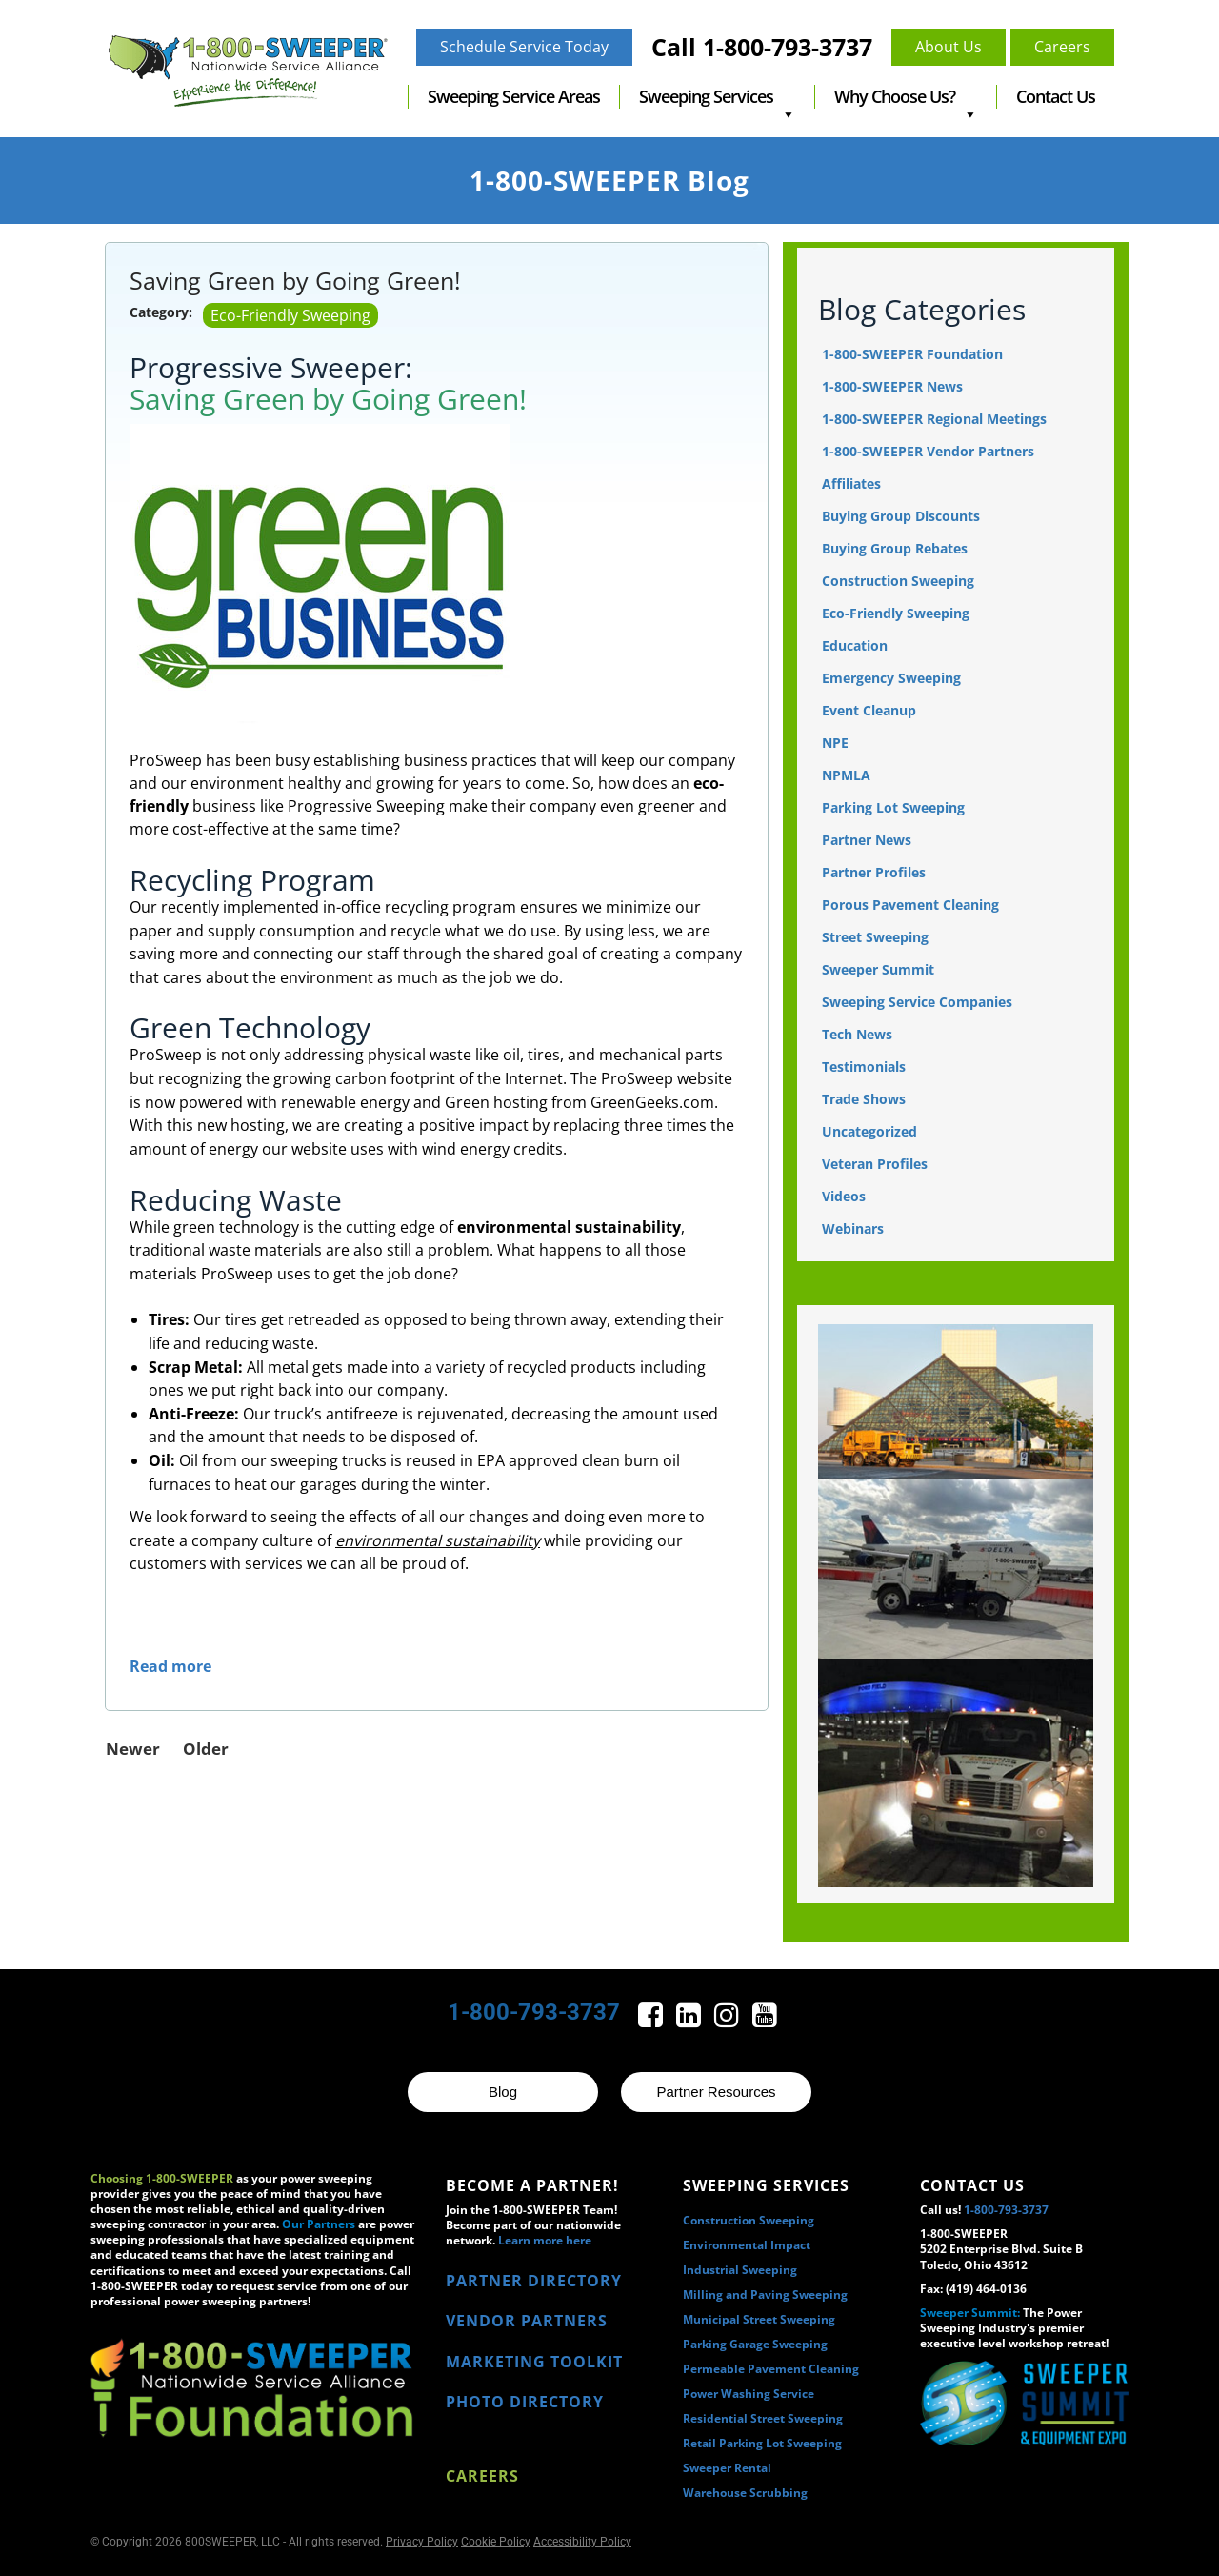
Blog (503, 2091)
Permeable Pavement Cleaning (771, 2369)
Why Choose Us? (905, 97)
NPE (835, 743)
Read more (170, 1666)
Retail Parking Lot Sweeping (762, 2443)
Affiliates (851, 483)
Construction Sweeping (898, 581)
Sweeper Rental (727, 2468)
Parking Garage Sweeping (755, 2344)
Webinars (853, 1228)
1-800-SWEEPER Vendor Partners (928, 451)
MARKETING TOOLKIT (534, 2361)
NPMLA (846, 775)
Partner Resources (715, 2091)
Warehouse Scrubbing (745, 2493)
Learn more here (544, 2240)
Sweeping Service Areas (514, 96)
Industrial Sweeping (740, 2270)
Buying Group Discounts (901, 516)
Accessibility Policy (582, 2541)
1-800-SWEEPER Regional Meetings (934, 419)
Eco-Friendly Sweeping (290, 315)
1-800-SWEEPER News (892, 386)
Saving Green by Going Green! (295, 280)
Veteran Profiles (875, 1164)
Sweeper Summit (878, 969)
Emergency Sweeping (891, 678)
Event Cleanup (869, 710)
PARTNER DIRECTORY (534, 2280)
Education (855, 645)
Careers (482, 2475)
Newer (133, 1749)
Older (206, 1749)
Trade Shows (864, 1099)
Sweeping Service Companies (917, 1002)
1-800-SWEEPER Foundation (912, 354)
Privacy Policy (422, 2541)
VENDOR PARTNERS (527, 2320)
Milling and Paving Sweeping (765, 2294)
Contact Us (1055, 96)
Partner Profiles (874, 872)
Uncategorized (869, 1131)
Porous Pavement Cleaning (910, 905)
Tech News (857, 1034)
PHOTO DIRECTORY (525, 2401)
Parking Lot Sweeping (893, 807)
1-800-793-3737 (534, 2012)
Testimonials (864, 1066)
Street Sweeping (875, 937)
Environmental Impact (746, 2245)
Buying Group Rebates (895, 548)
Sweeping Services (717, 97)
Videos (844, 1196)
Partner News (866, 840)
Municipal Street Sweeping (759, 2319)
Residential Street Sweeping (763, 2418)
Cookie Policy (495, 2541)
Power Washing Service (748, 2393)
